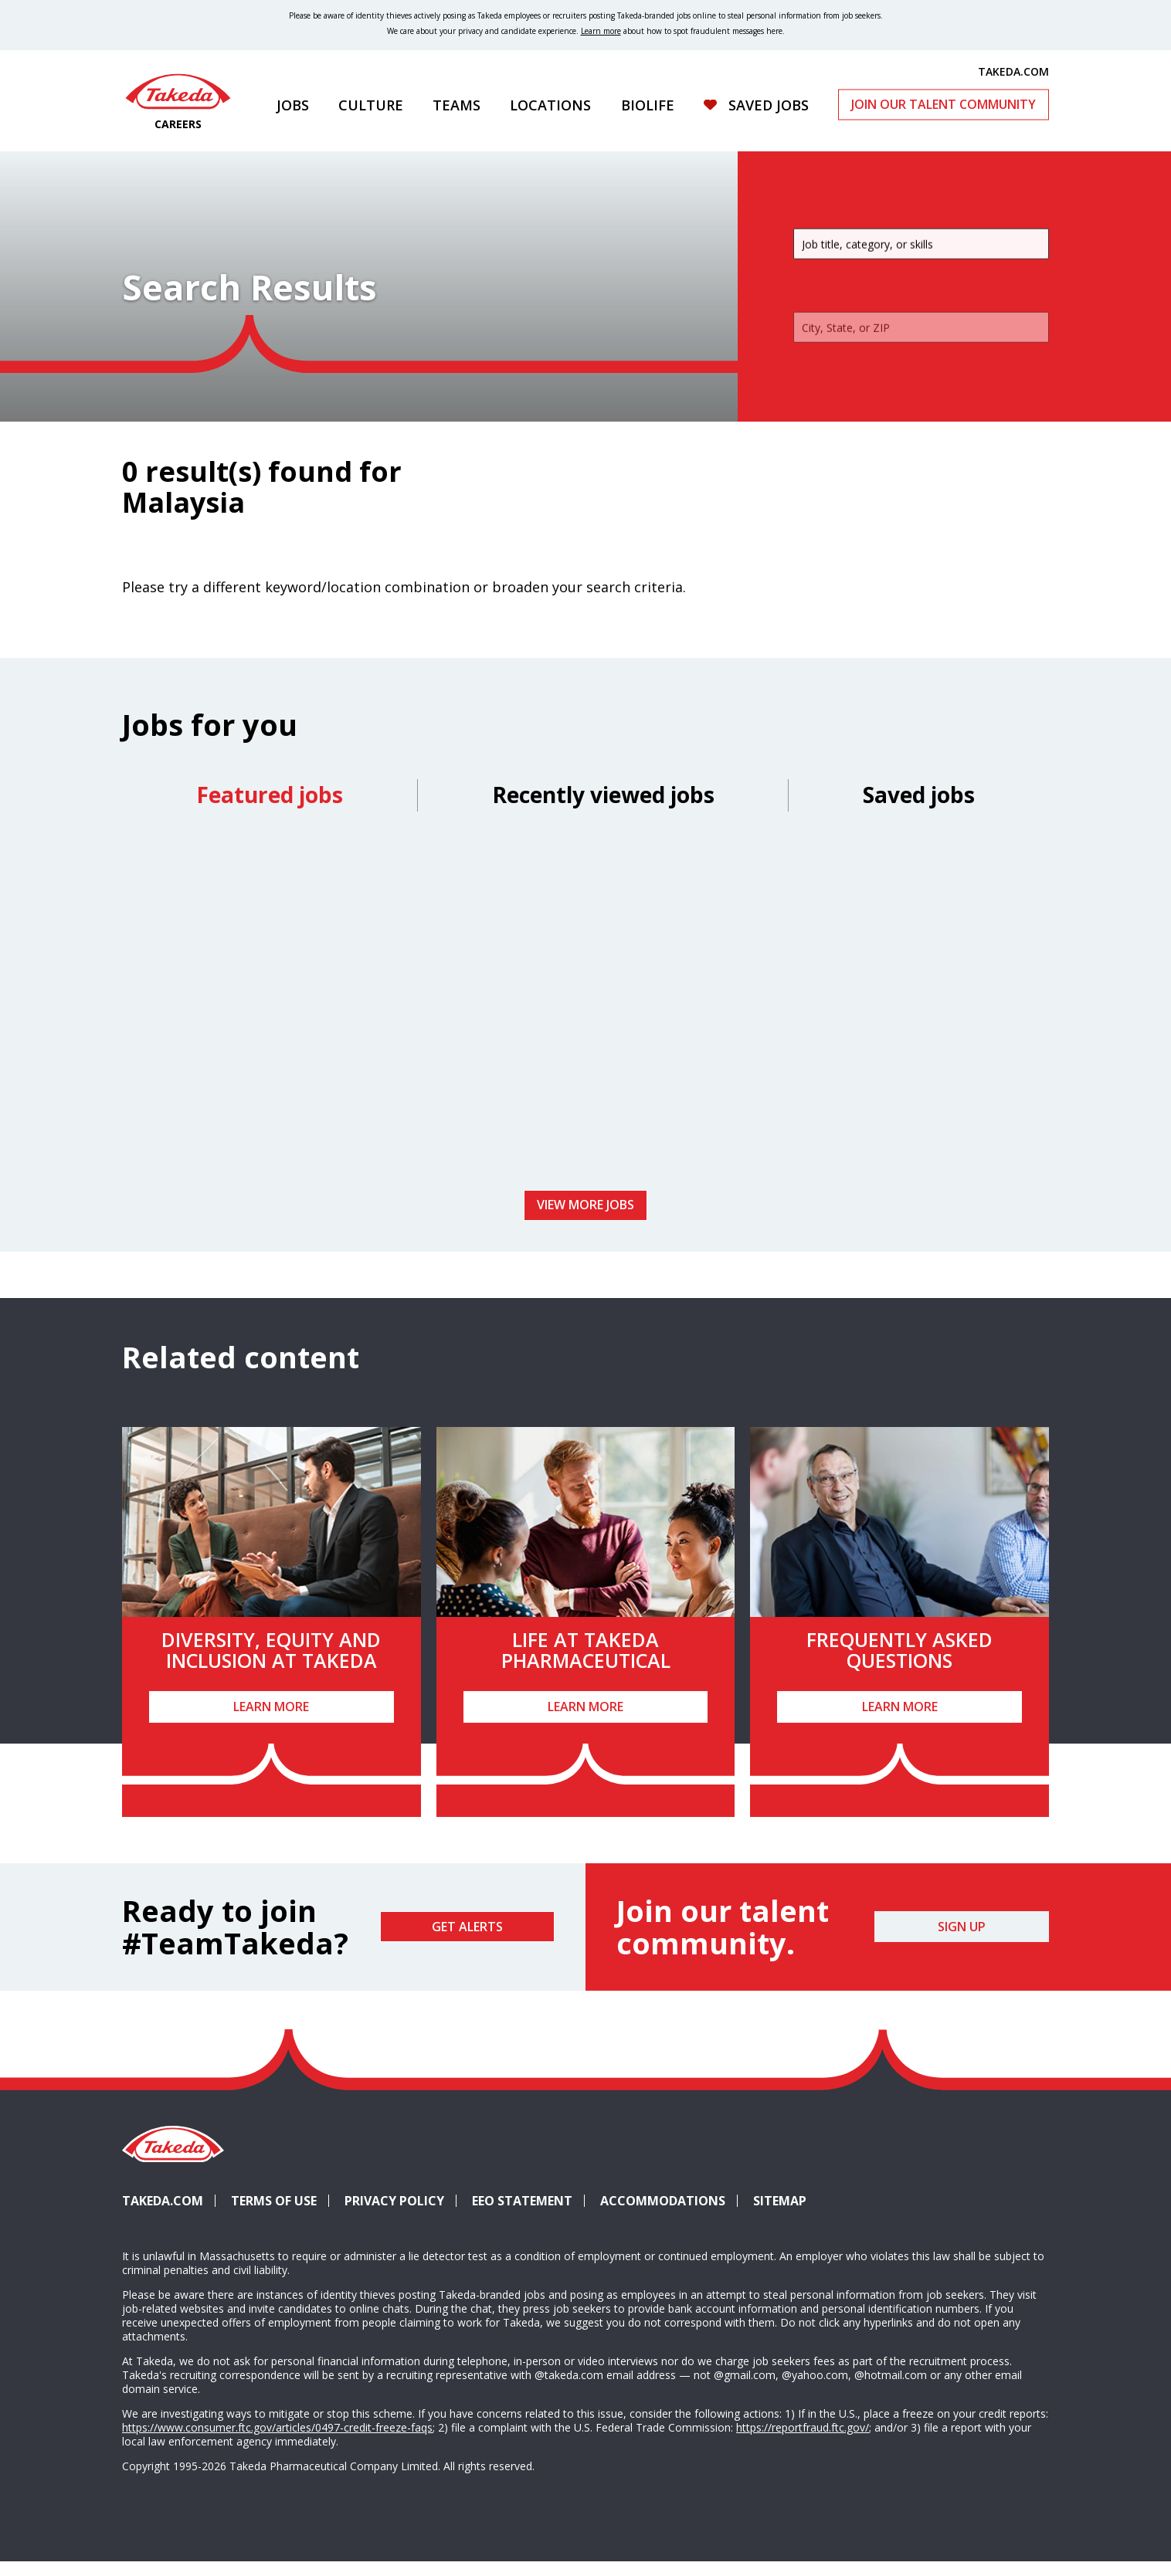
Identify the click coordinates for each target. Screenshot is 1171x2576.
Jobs (293, 105)
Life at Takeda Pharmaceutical (585, 1664)
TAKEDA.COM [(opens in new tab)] (1013, 71)
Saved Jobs (768, 105)
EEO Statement (522, 2214)
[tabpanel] (585, 1020)
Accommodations (669, 2214)
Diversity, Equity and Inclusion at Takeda (271, 1664)
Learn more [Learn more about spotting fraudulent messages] (601, 30)
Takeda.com (162, 2214)
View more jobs (585, 1218)
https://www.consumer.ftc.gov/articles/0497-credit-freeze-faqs (277, 2441)
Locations (550, 105)
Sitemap (779, 2214)
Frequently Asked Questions (899, 1664)
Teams (456, 105)
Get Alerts (467, 1940)
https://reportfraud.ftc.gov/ (802, 2441)
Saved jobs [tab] (919, 808)
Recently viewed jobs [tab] (603, 808)
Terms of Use (274, 2214)
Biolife (647, 105)
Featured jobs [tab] (269, 808)
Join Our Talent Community (943, 104)
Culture (370, 105)
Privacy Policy (394, 2214)
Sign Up (962, 1940)
